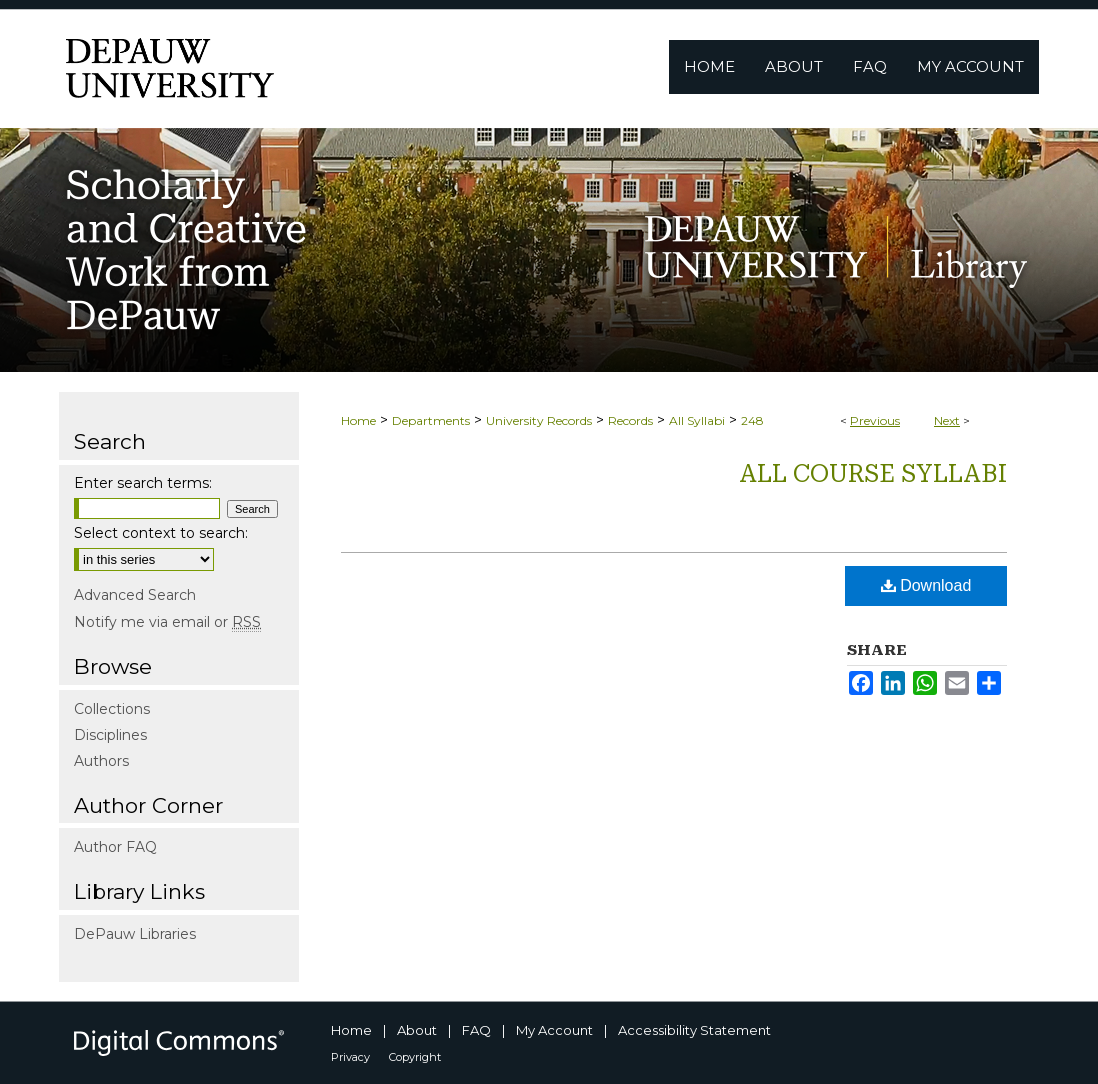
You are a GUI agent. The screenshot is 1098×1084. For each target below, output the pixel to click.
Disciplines (110, 735)
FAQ (476, 1030)
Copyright (415, 1057)
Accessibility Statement (694, 1030)
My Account (554, 1030)
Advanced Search (135, 595)
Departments (431, 420)
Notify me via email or (167, 622)
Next (947, 420)
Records (630, 420)
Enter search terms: (143, 483)
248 (752, 420)
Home (358, 420)
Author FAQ (115, 847)
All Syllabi (697, 420)
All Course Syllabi (873, 474)
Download (926, 585)
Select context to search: (161, 533)
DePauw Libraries (135, 934)
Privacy (350, 1057)
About (417, 1030)
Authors (101, 761)
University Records (539, 420)
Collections (112, 709)
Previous (875, 420)
